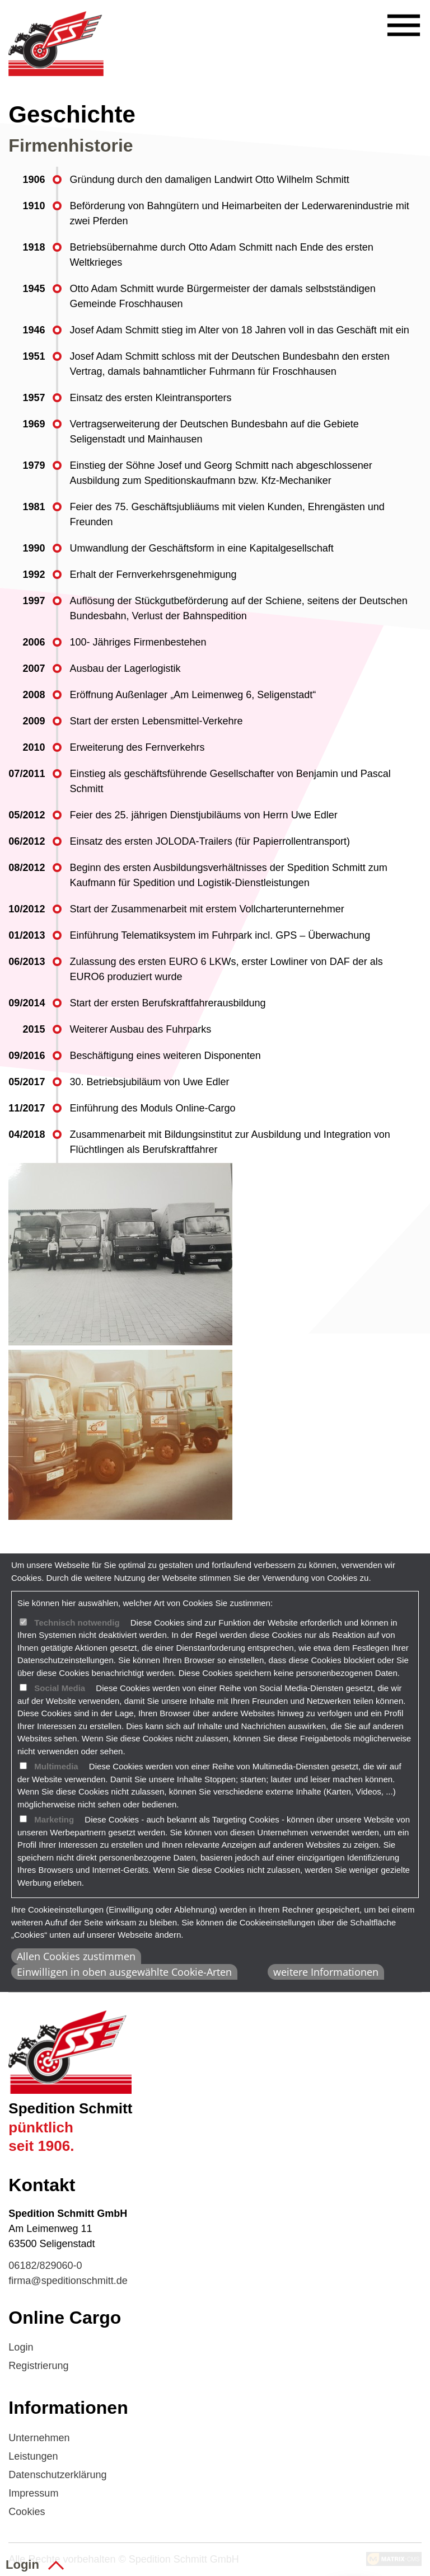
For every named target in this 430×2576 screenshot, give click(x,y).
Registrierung (38, 2365)
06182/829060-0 (45, 2265)
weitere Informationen (325, 1972)
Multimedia (56, 1766)
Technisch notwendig (76, 1622)
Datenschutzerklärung (57, 2474)
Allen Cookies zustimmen (76, 1956)
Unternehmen (38, 2437)
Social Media (59, 1688)
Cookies (26, 2511)
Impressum (33, 2493)
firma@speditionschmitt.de (67, 2280)
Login (20, 2347)
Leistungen (33, 2456)
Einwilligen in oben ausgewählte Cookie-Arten (124, 1972)
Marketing (54, 1819)
